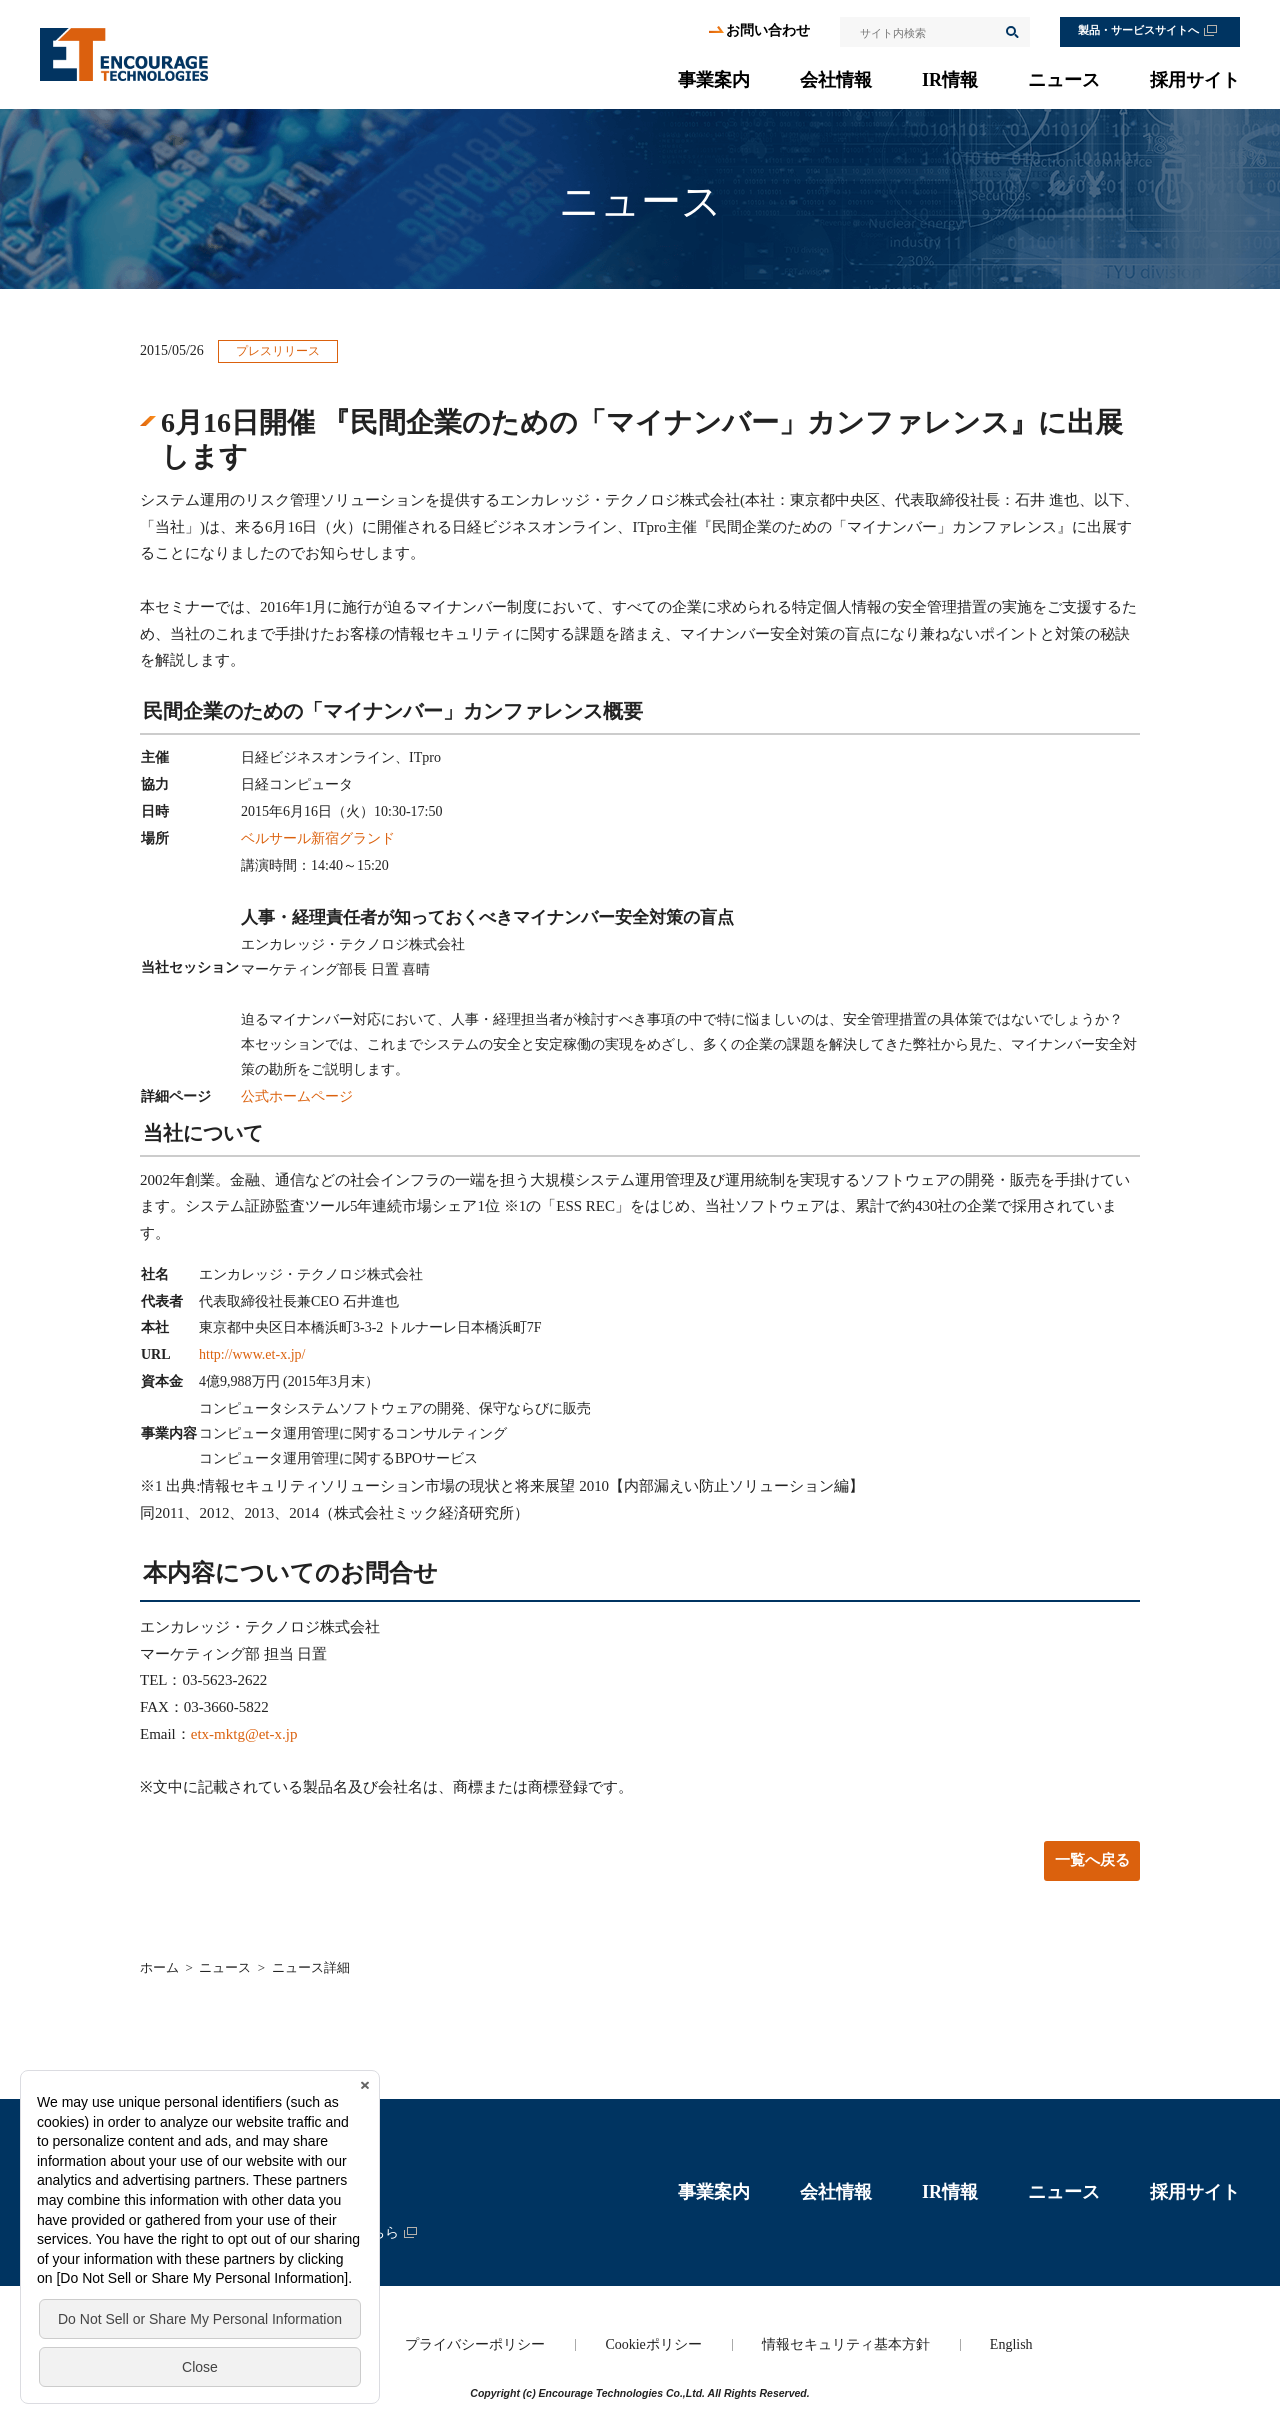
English (1011, 2344)
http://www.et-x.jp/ (252, 1354)
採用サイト (1195, 80)
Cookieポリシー (653, 2344)
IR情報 (950, 80)
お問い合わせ (768, 30)
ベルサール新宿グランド (318, 838)
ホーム (159, 1967)
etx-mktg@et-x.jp (244, 1734)
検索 (1011, 32)
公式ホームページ (297, 1096)
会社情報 (836, 80)
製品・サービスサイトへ (1138, 30)
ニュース (1064, 80)
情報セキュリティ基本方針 (846, 2344)
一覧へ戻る (1092, 1860)
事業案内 (714, 80)
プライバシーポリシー (475, 2344)
